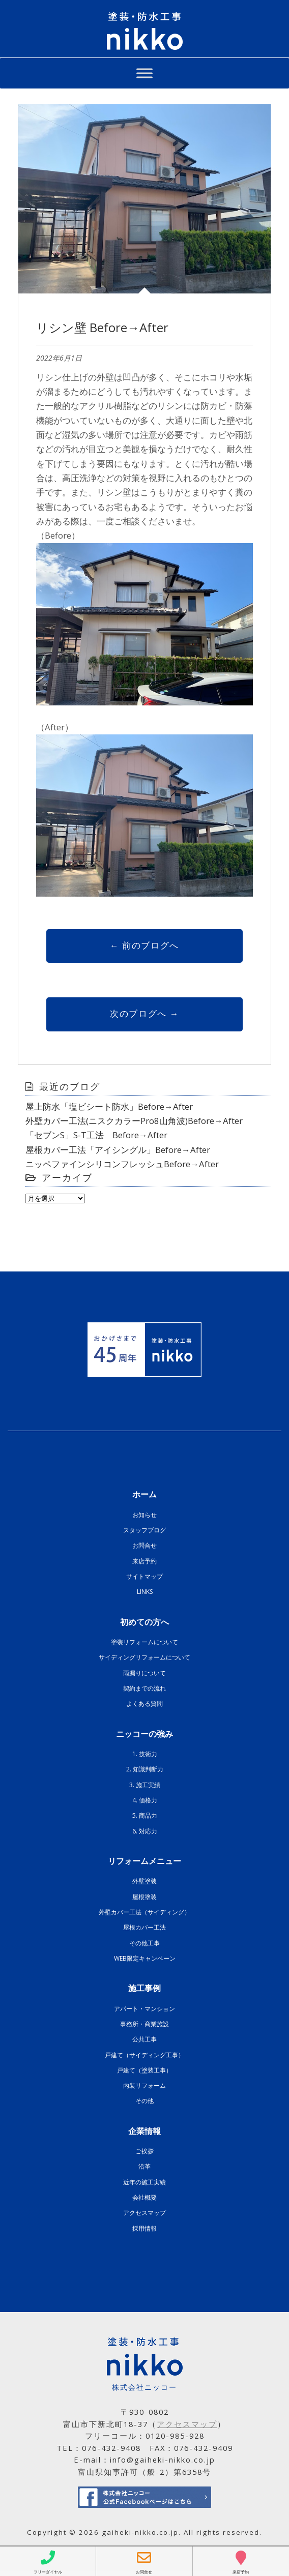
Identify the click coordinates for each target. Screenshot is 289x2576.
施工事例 (144, 1988)
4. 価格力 (144, 1800)
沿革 (144, 2166)
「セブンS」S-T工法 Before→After (96, 1135)
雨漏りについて (144, 1673)
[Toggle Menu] (144, 73)
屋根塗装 (144, 1896)
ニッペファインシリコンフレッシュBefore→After (122, 1164)
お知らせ (144, 1515)
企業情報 (144, 2131)
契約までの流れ (144, 1688)
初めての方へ (144, 1621)
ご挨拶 (144, 2151)
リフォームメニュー (144, 1861)
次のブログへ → (144, 1013)
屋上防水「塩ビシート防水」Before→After (109, 1106)
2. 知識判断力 (144, 1769)
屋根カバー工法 (144, 1927)
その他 (144, 2100)
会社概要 (144, 2197)
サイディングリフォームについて (144, 1657)
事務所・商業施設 (144, 2024)
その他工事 (144, 1943)
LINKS (145, 1591)
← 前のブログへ (144, 945)
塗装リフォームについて (144, 1642)
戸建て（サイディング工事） (144, 2055)
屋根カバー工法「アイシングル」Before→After (117, 1150)
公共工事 (144, 2039)
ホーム (144, 1494)
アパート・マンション (144, 2008)
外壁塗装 (144, 1881)
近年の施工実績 (144, 2182)
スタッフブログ (144, 1530)
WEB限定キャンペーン (145, 1958)
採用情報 (144, 2228)
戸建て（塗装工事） (144, 2070)
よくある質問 (144, 1703)
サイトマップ (144, 1576)
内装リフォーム (144, 2085)
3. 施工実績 (144, 1785)
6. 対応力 (144, 1831)
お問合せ (144, 1545)
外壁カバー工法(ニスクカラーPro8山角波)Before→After (134, 1121)
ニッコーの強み (144, 1733)
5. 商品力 (144, 1815)
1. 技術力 (144, 1754)
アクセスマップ (144, 2212)
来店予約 (144, 1561)
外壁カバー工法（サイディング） (144, 1912)
